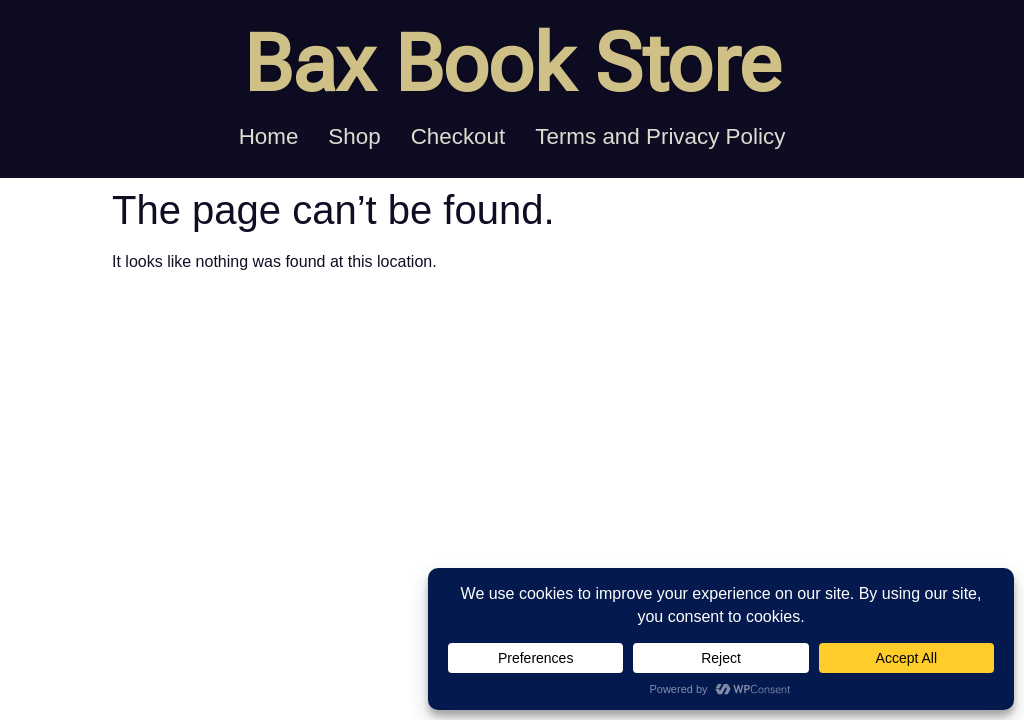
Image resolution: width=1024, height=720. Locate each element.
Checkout (458, 136)
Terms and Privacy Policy (660, 136)
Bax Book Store (512, 64)
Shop (354, 136)
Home (269, 136)
